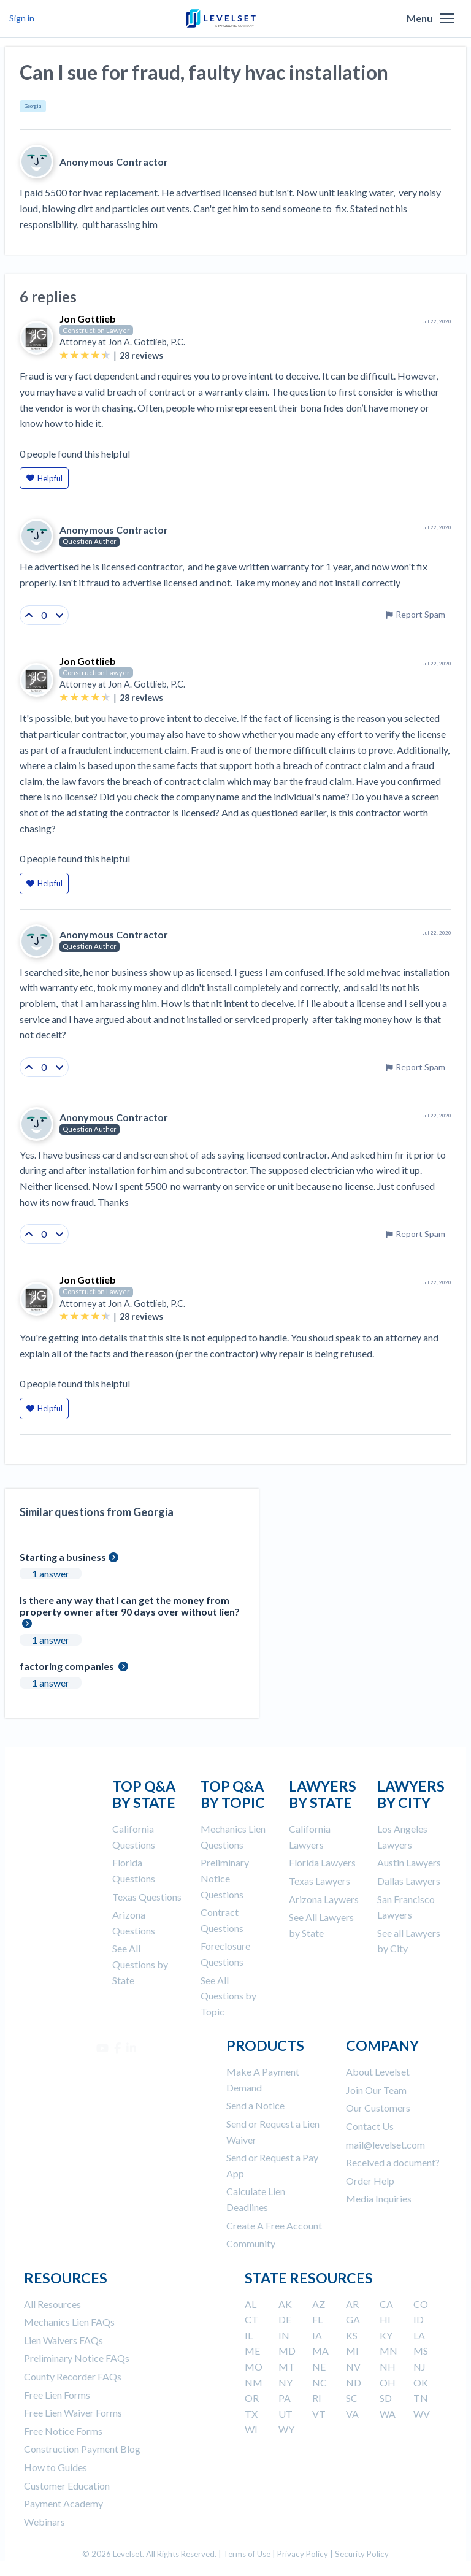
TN (420, 2398)
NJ (419, 2366)
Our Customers (378, 2108)
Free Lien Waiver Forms (73, 2412)
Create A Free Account (274, 2225)
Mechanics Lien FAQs (69, 2322)
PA (284, 2398)
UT (285, 2414)
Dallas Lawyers (408, 1881)
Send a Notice (255, 2105)
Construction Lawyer (96, 330)
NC (319, 2382)
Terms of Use (246, 2554)
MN (388, 2350)
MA (320, 2350)
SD (386, 2398)
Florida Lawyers (322, 1862)
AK (285, 2304)
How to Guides (55, 2467)
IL (249, 2335)
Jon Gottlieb (87, 318)
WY (286, 2429)
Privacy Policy (302, 2554)
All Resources (52, 2304)
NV (353, 2366)
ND (353, 2382)
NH (388, 2366)
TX (251, 2414)
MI (352, 2350)
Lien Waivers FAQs (63, 2340)
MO (253, 2366)
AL (250, 2304)
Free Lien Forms (57, 2395)
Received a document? (393, 2162)
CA (386, 2304)
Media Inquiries (379, 2198)
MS (420, 2350)
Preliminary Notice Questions (225, 1878)
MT (286, 2366)
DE (284, 2319)
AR (352, 2304)
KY (386, 2335)
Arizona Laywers (324, 1899)
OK (420, 2382)
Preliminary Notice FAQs (76, 2358)
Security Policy (362, 2554)
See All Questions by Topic (228, 1995)
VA (352, 2414)
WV (421, 2414)
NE (319, 2366)
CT (251, 2319)
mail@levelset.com (385, 2144)
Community (250, 2243)
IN (283, 2335)
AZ (318, 2304)
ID (418, 2319)
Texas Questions (147, 1897)
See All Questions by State (140, 1963)
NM (253, 2382)
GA (353, 2319)
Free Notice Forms (63, 2431)
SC (352, 2398)
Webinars (44, 2522)
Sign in (21, 18)
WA (388, 2414)
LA (419, 2335)
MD (287, 2350)
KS (352, 2335)
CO (420, 2304)
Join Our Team (376, 2090)
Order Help (370, 2181)
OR (252, 2398)
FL (317, 2319)
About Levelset (378, 2071)
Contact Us (370, 2126)
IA (317, 2335)
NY (285, 2382)
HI (385, 2319)
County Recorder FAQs (72, 2376)
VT (319, 2414)
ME (252, 2350)
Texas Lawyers (319, 1881)
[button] (447, 18)
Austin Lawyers (409, 1862)
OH (388, 2382)
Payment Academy (63, 2503)
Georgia (33, 106)
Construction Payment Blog (82, 2449)
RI (316, 2398)
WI (251, 2429)
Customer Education (67, 2485)
